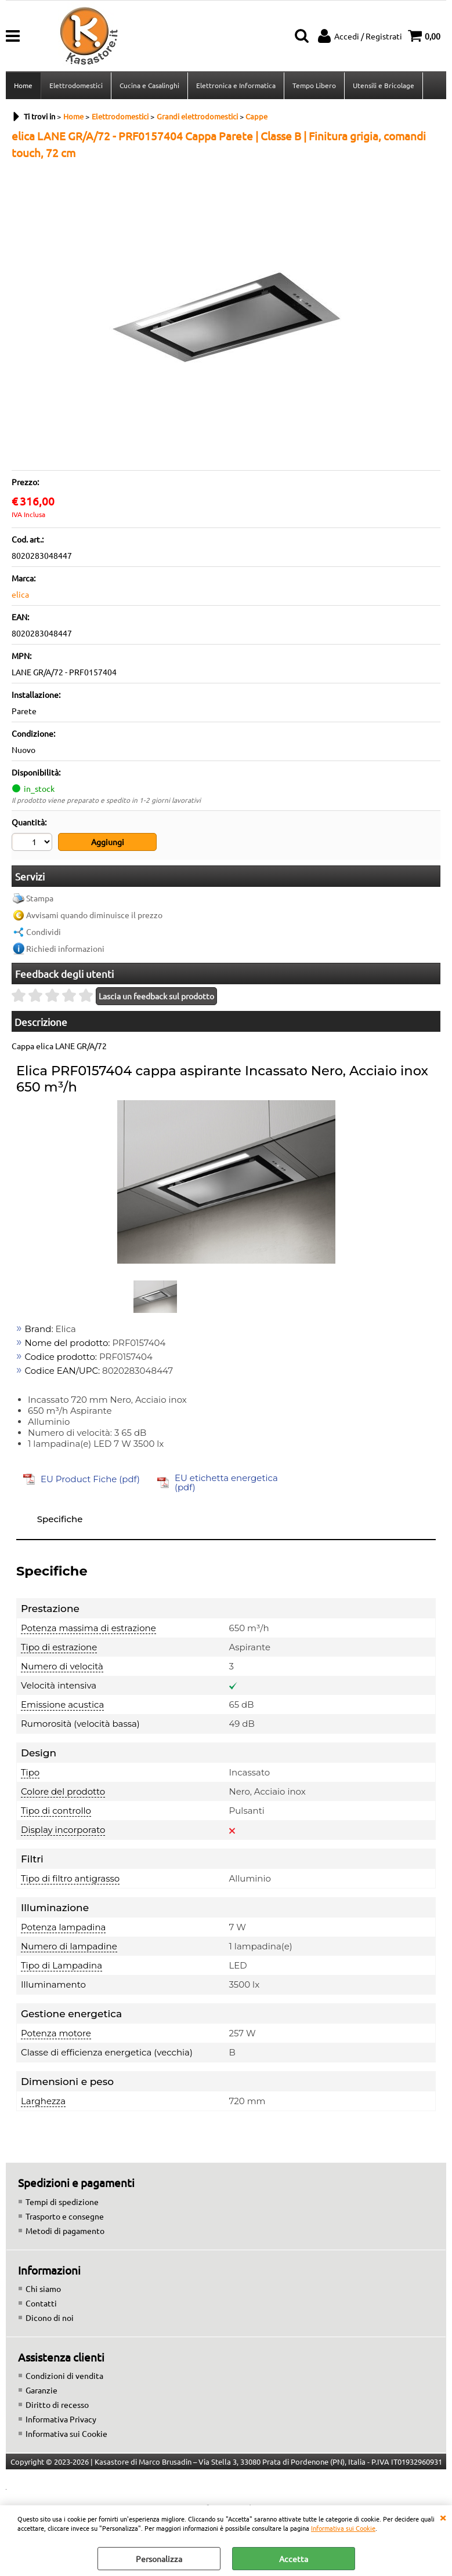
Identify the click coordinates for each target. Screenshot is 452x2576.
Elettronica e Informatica (236, 85)
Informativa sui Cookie (343, 2528)
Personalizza (159, 2558)
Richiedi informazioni (65, 948)
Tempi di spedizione (62, 2201)
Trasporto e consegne (65, 2216)
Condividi (43, 931)
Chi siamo (43, 2288)
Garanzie (41, 2390)
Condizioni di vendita (64, 2375)
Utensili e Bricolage (383, 85)
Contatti (41, 2303)
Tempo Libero (314, 85)
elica (20, 594)
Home (23, 85)
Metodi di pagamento (65, 2230)
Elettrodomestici (76, 85)
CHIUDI (442, 2517)
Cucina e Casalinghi (149, 85)
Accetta (293, 2558)
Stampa (39, 898)
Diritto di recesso (57, 2404)
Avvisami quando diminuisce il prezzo (94, 914)
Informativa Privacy (61, 2419)
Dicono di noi (50, 2317)
